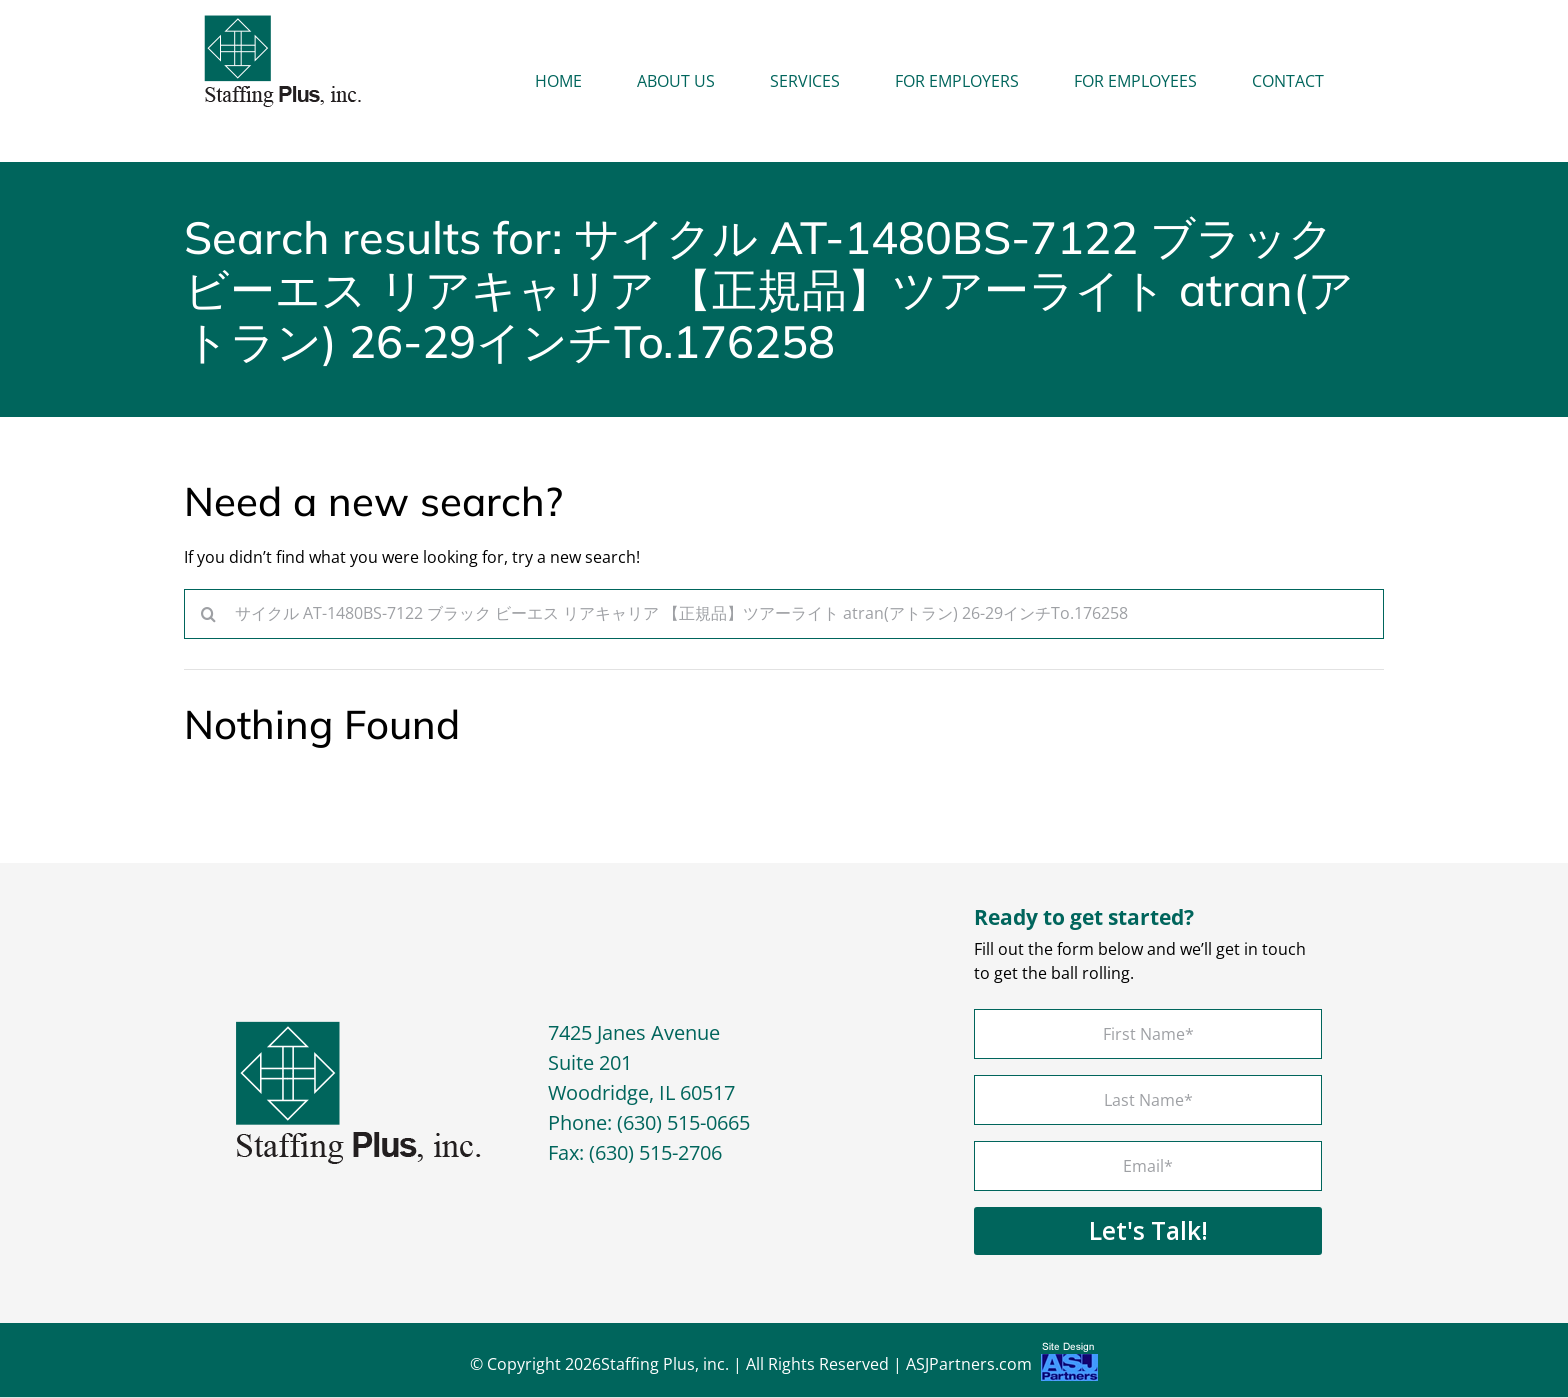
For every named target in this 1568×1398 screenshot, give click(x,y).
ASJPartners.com (1002, 1367)
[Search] (209, 614)
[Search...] (784, 614)
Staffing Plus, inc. (665, 1365)
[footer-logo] (358, 1030)
